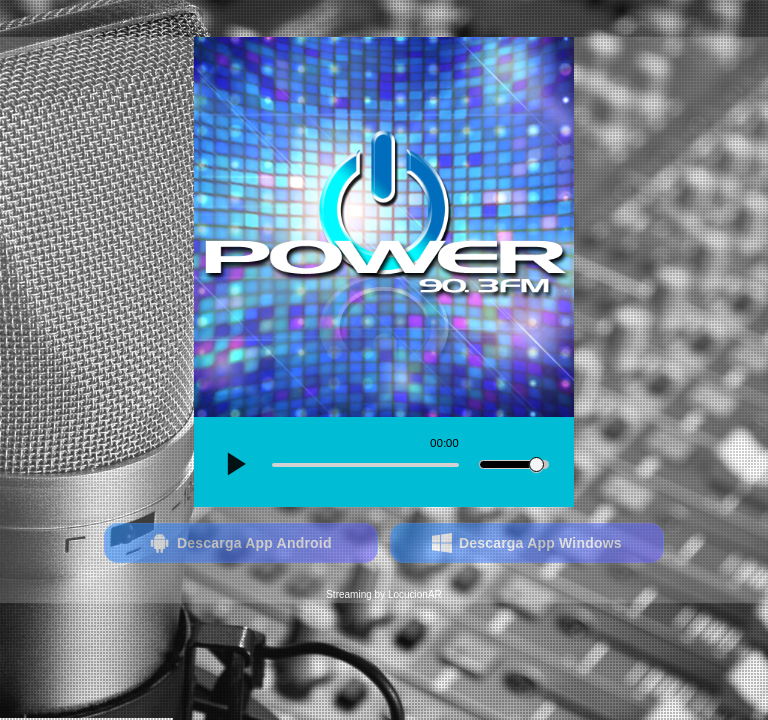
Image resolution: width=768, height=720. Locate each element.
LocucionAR (415, 594)
